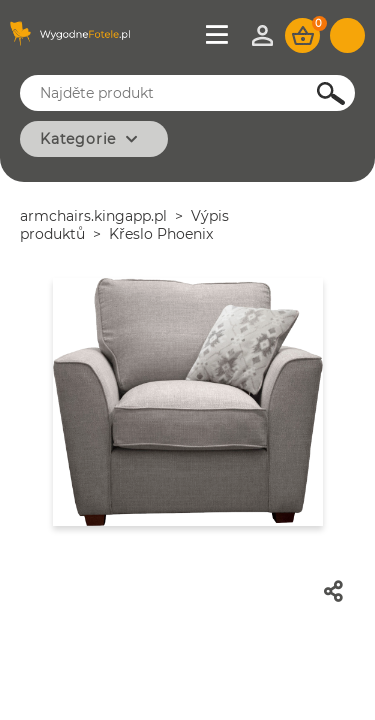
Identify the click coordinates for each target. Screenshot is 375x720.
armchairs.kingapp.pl (93, 216)
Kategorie (78, 139)
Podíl (339, 591)
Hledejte (320, 93)
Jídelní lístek (223, 35)
